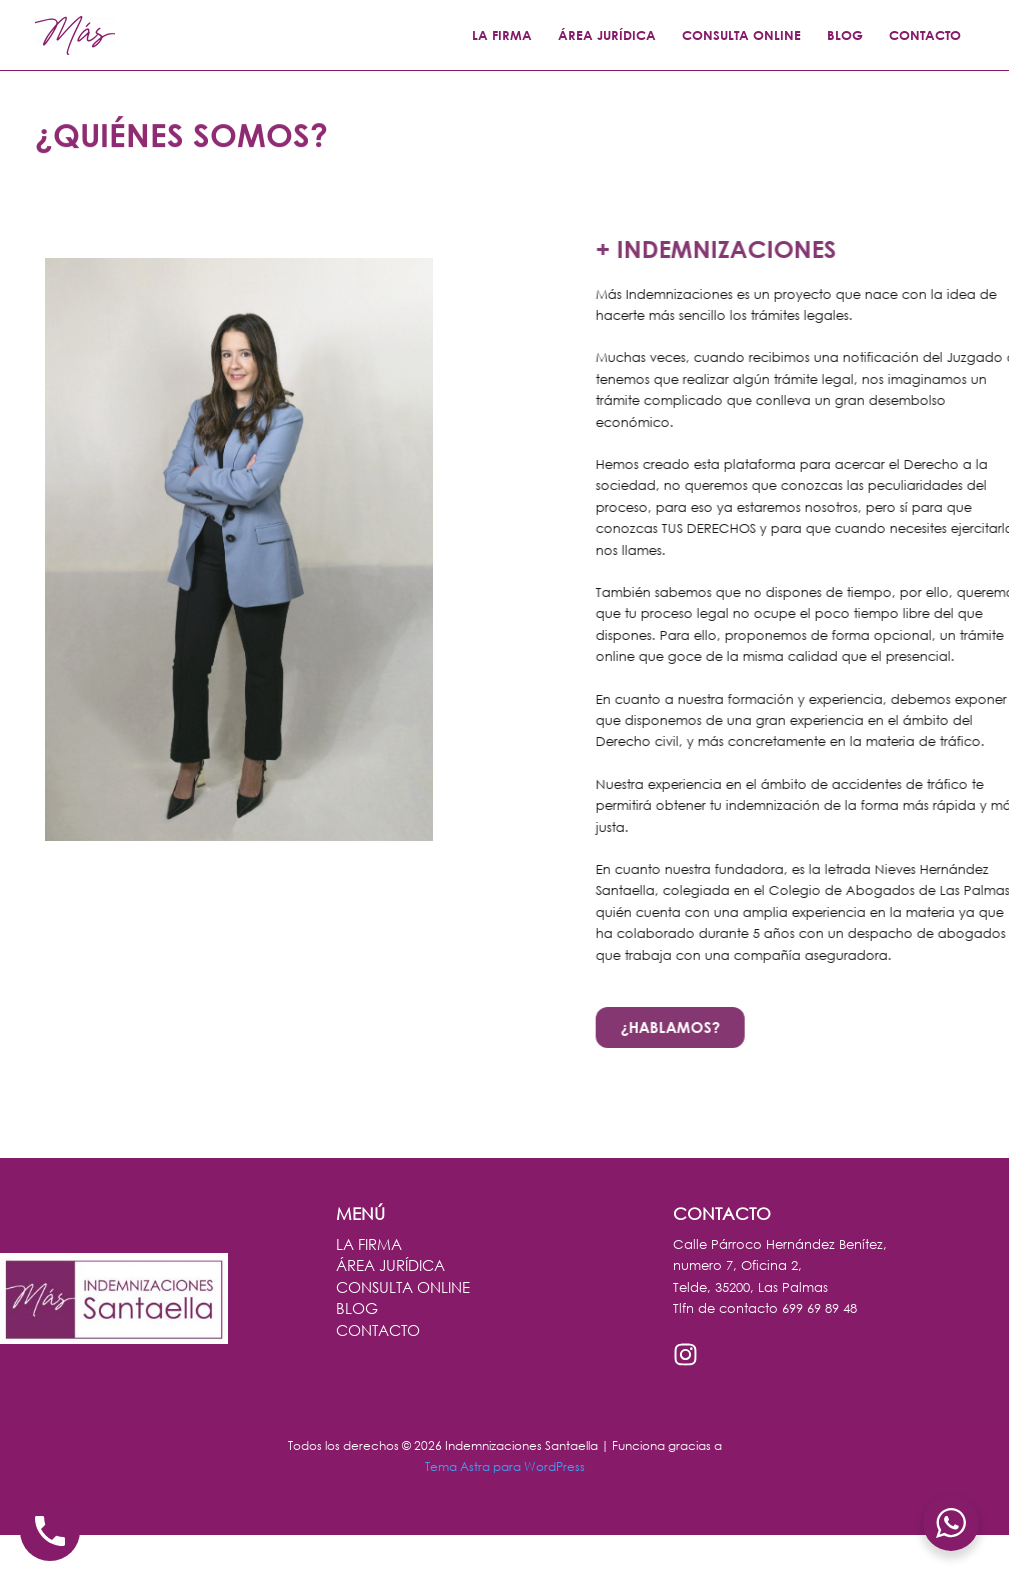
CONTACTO (925, 35)
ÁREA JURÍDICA (607, 35)
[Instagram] (685, 1354)
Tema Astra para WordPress (505, 1466)
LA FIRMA (502, 35)
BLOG (845, 35)
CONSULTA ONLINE (741, 35)
